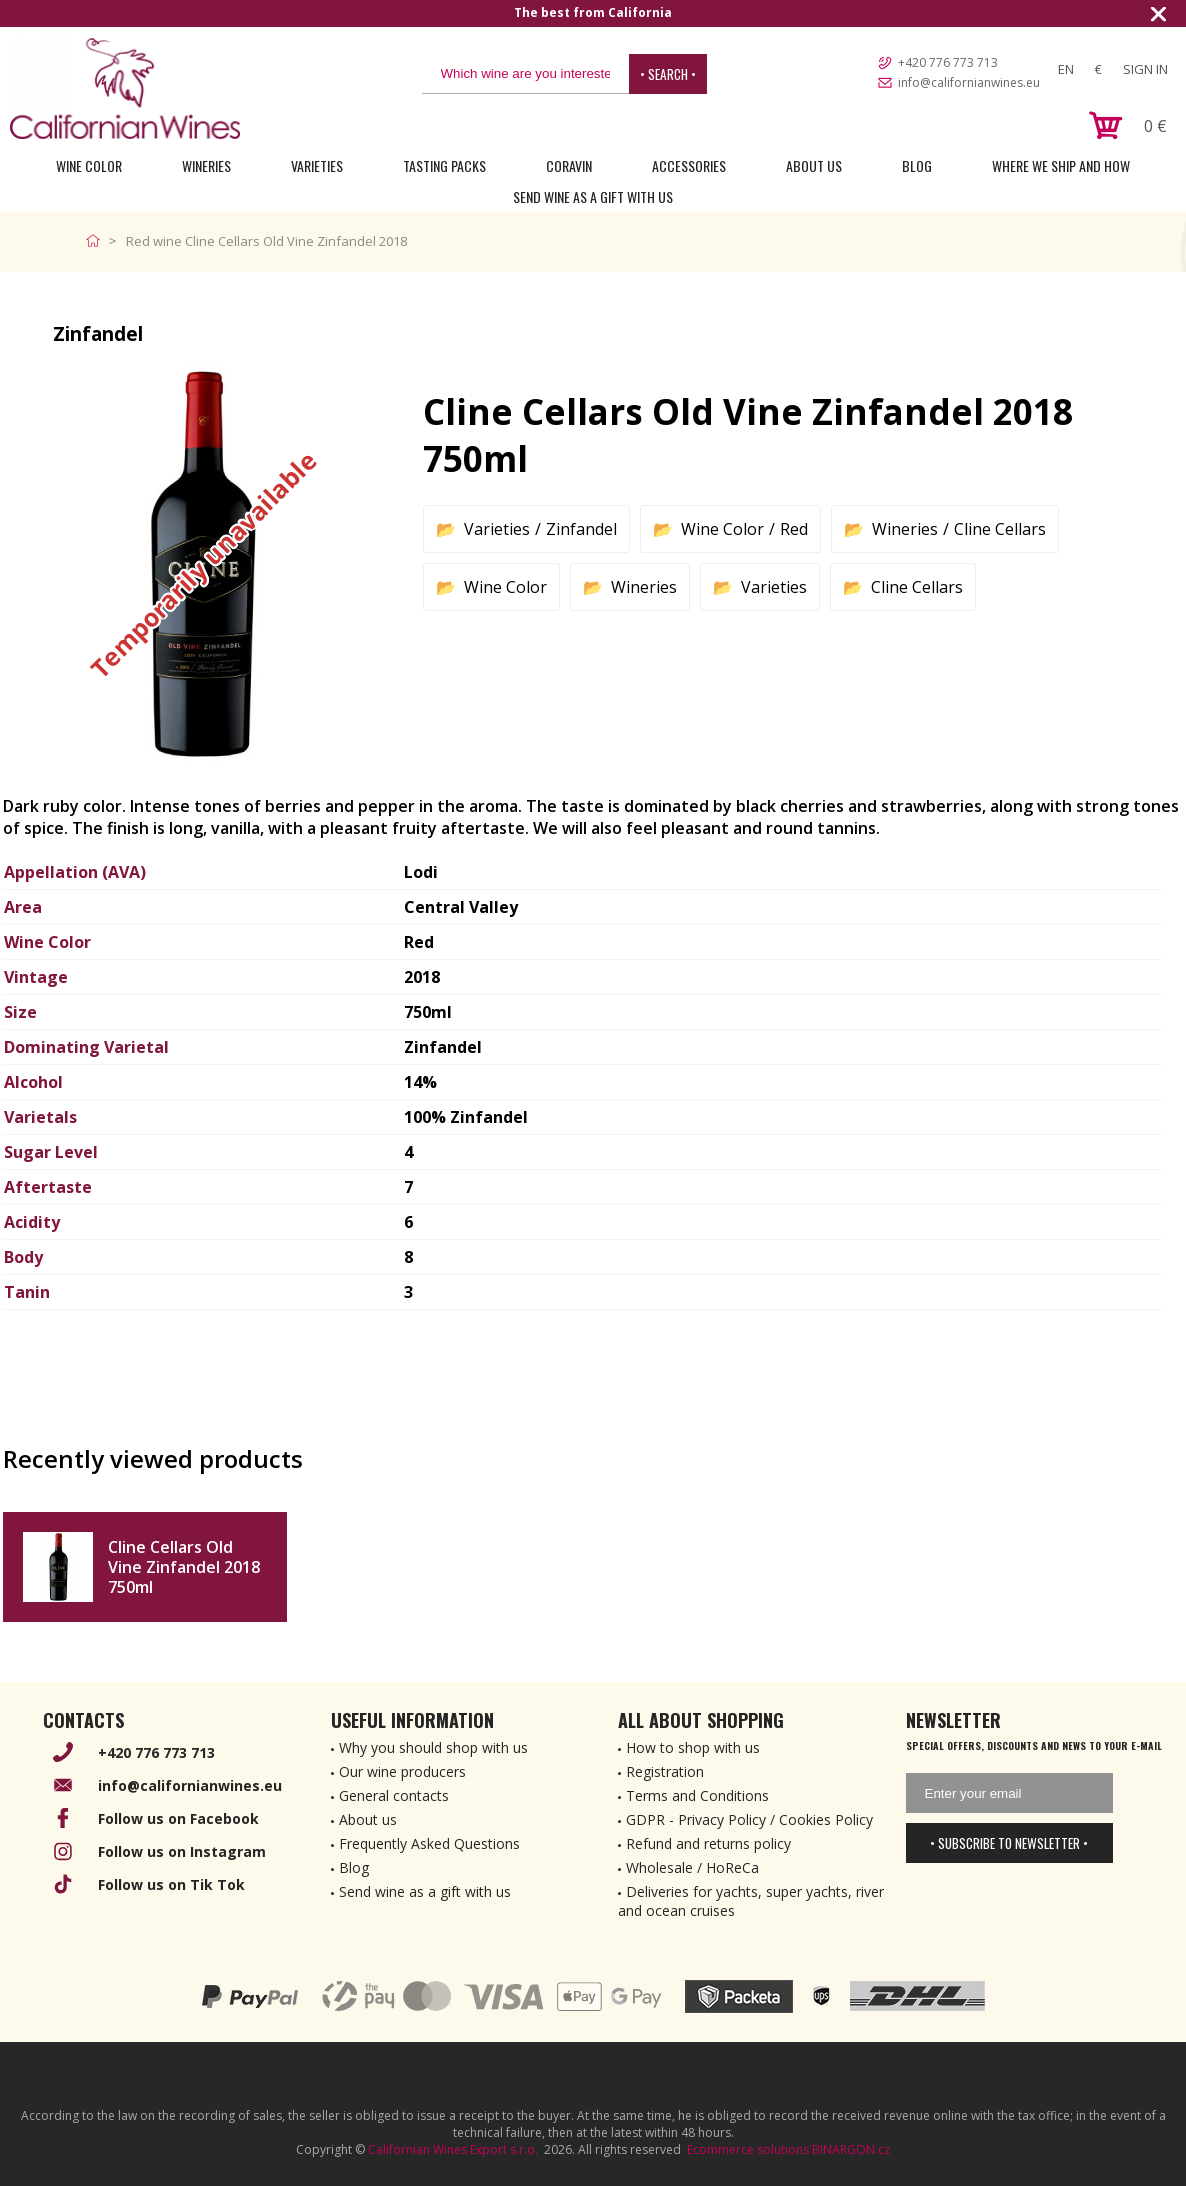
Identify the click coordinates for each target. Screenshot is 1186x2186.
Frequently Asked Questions (429, 1843)
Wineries (206, 165)
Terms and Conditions (697, 1795)
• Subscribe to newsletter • (1009, 1843)
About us (368, 1819)
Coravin (569, 165)
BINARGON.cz (851, 2149)
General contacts (394, 1795)
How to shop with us (693, 1747)
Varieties (317, 165)
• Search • (668, 74)
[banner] (125, 88)
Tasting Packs (444, 165)
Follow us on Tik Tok (171, 1884)
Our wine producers (402, 1771)
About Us (814, 165)
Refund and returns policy (708, 1843)
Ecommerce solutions (748, 2149)
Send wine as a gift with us (593, 196)
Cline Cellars (1000, 529)
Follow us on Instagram (182, 1851)
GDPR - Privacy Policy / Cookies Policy (749, 1819)
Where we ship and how (1061, 165)
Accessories (689, 165)
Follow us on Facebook (178, 1818)
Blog (917, 165)
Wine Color (89, 165)
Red (794, 529)
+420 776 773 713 (948, 62)
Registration (665, 1771)
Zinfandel (581, 529)
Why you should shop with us (433, 1747)
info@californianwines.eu (969, 82)
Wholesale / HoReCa (692, 1867)
